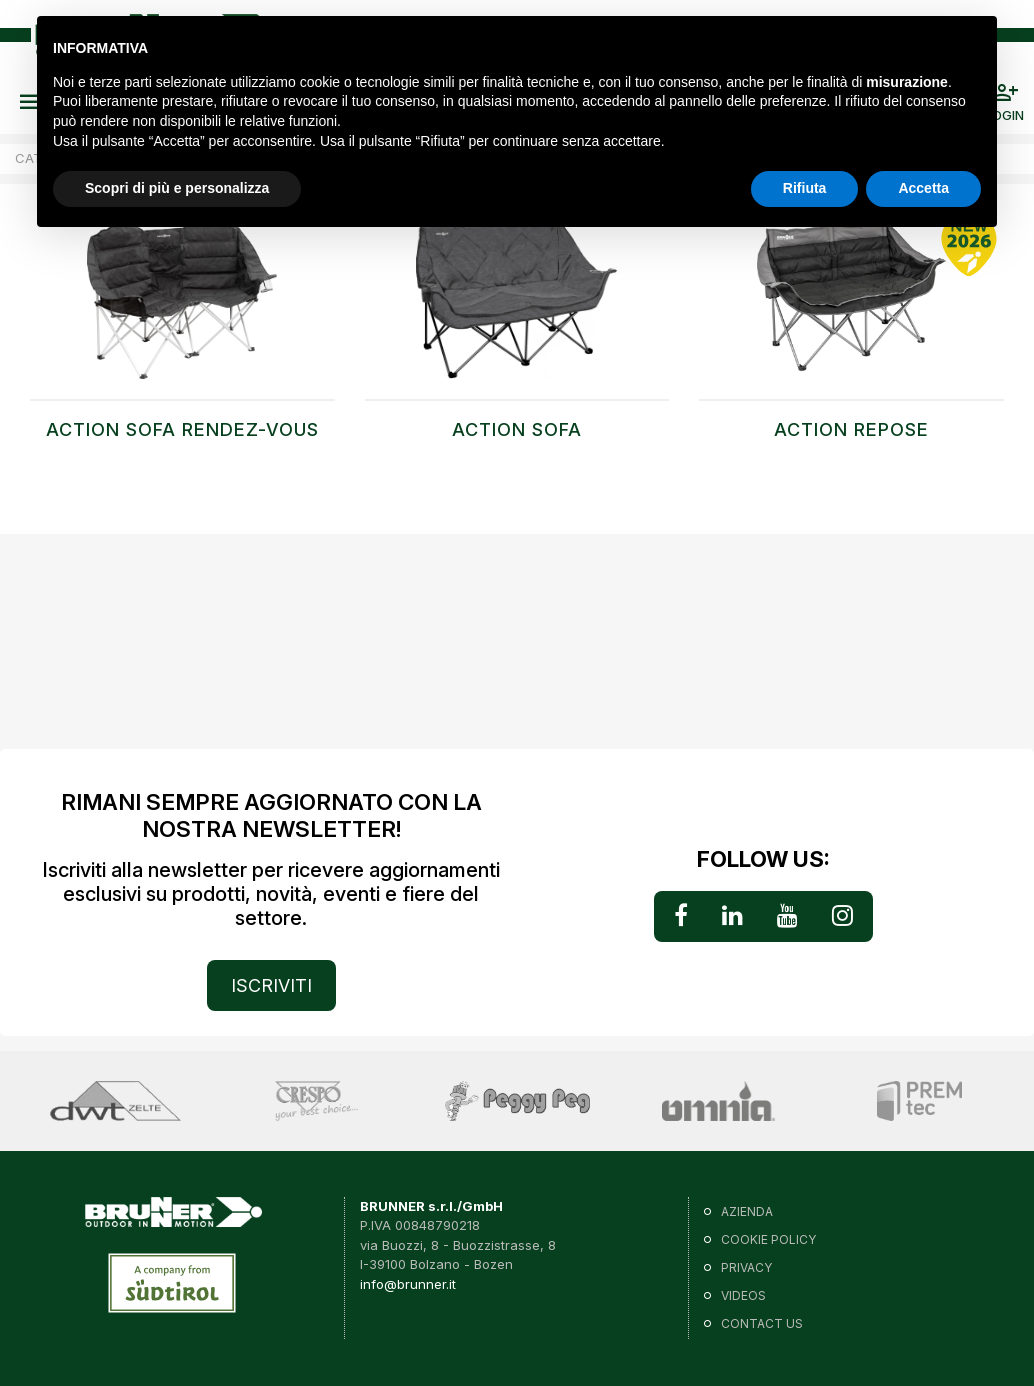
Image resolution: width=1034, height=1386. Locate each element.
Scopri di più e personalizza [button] (177, 188)
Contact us (762, 1323)
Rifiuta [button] (805, 188)
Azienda (747, 1211)
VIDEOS (743, 1295)
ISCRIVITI (271, 985)
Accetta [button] (923, 188)
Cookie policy (768, 1239)
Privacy (746, 1267)
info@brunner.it (408, 1284)
